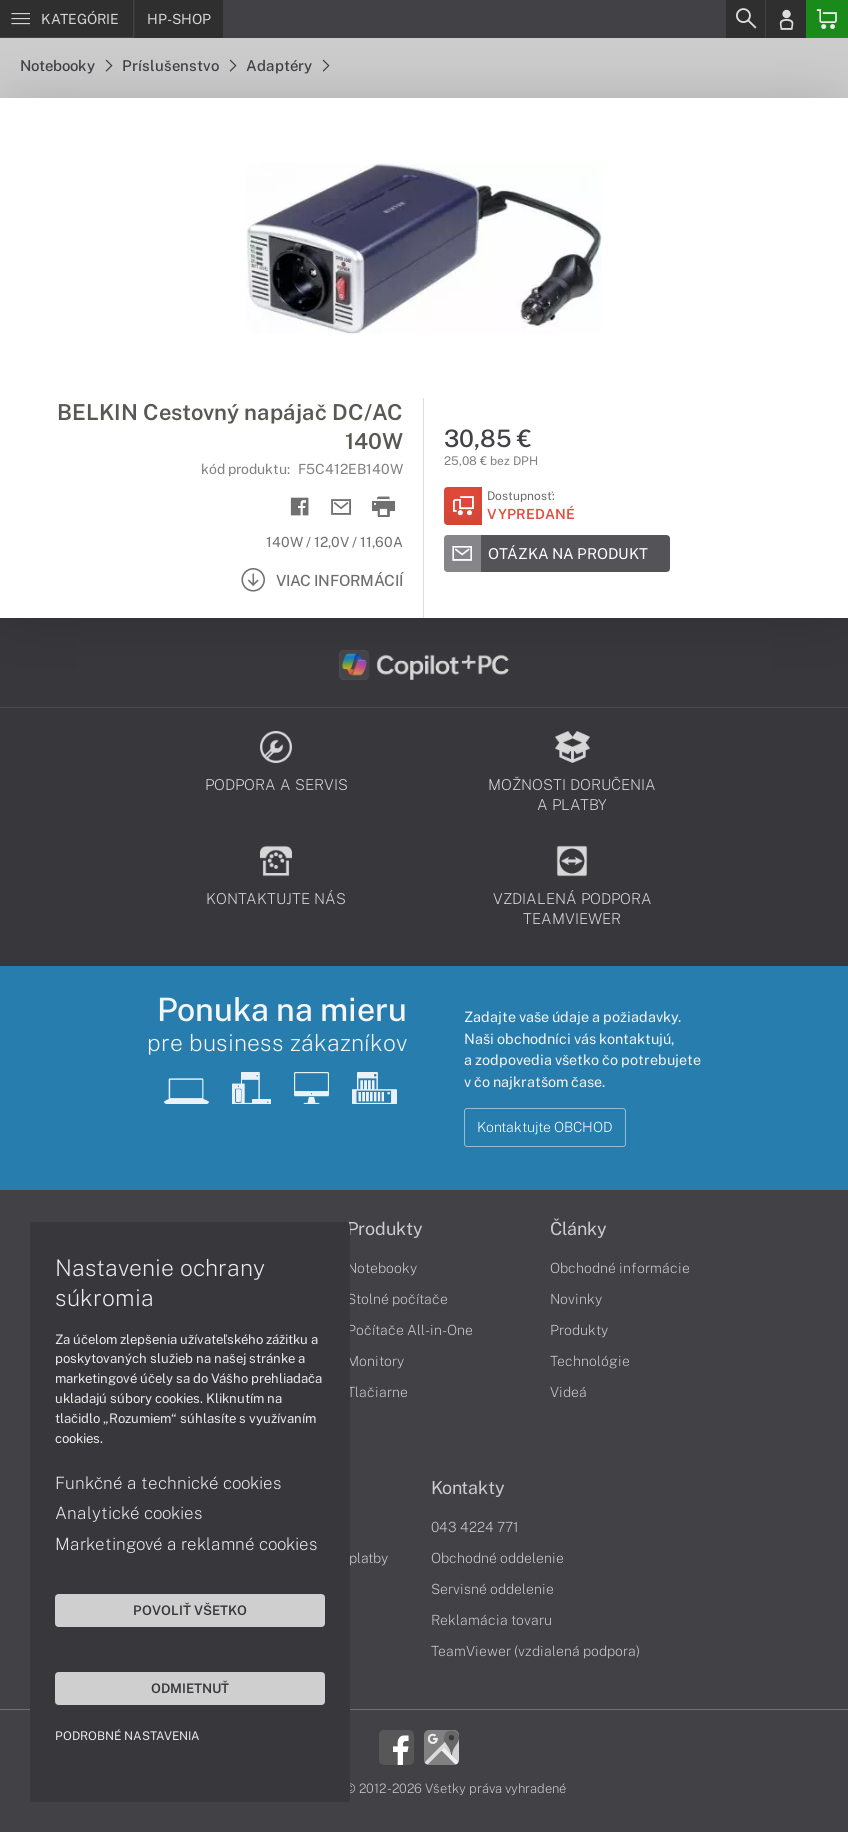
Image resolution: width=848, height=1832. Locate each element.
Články (578, 1229)
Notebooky (66, 65)
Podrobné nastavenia (127, 1736)
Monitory (375, 1361)
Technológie (590, 1361)
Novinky (576, 1299)
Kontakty (468, 1488)
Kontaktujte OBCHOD (545, 1127)
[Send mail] (341, 507)
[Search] (745, 19)
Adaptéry (287, 65)
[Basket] (827, 19)
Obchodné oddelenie (497, 1558)
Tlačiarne (377, 1392)
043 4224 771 (475, 1527)
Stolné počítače (397, 1299)
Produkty (385, 1229)
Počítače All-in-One (410, 1330)
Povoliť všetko (190, 1610)
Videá (568, 1392)
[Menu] (66, 19)
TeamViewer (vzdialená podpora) (535, 1651)
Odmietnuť (190, 1688)
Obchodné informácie (620, 1268)
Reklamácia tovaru (491, 1620)
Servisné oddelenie (492, 1589)
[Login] (786, 19)
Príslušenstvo (179, 65)
